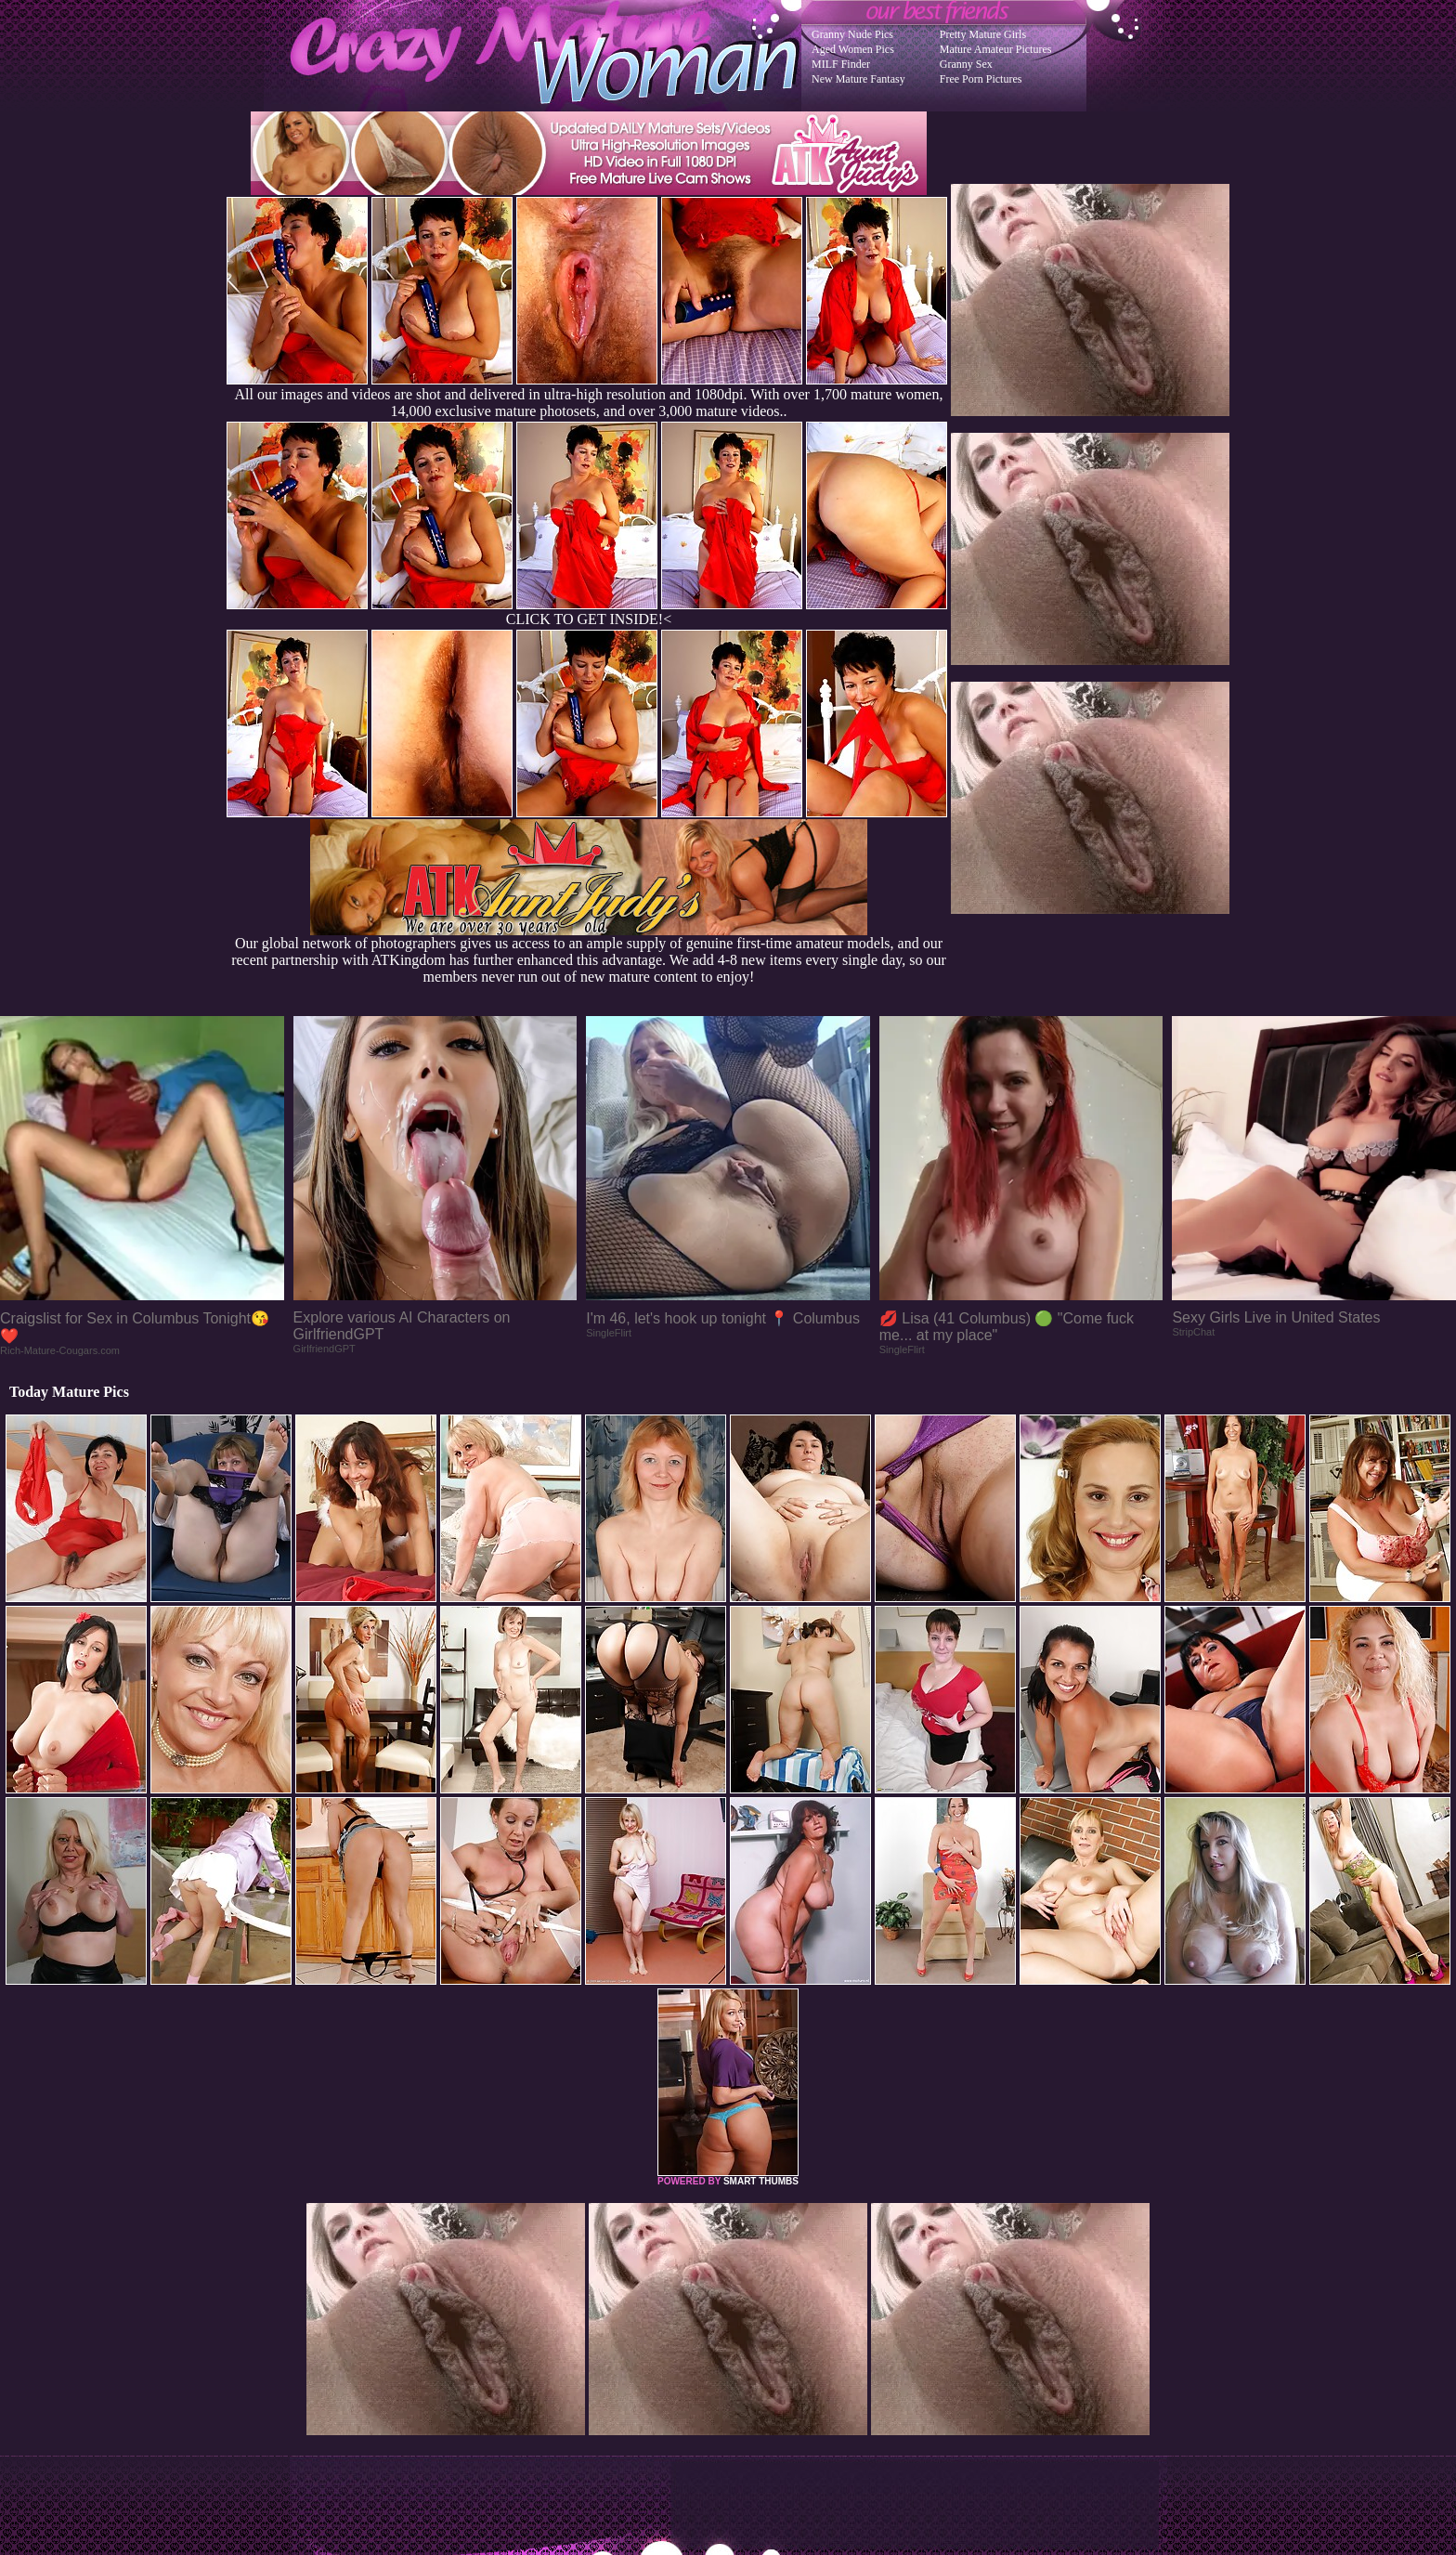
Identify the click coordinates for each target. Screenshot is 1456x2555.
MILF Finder (841, 64)
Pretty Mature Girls (983, 34)
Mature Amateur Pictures (996, 49)
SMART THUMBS (761, 2181)
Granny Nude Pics (852, 34)
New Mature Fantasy (858, 78)
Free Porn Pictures (981, 78)
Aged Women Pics (853, 49)
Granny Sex (966, 64)
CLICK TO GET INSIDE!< (588, 619)
